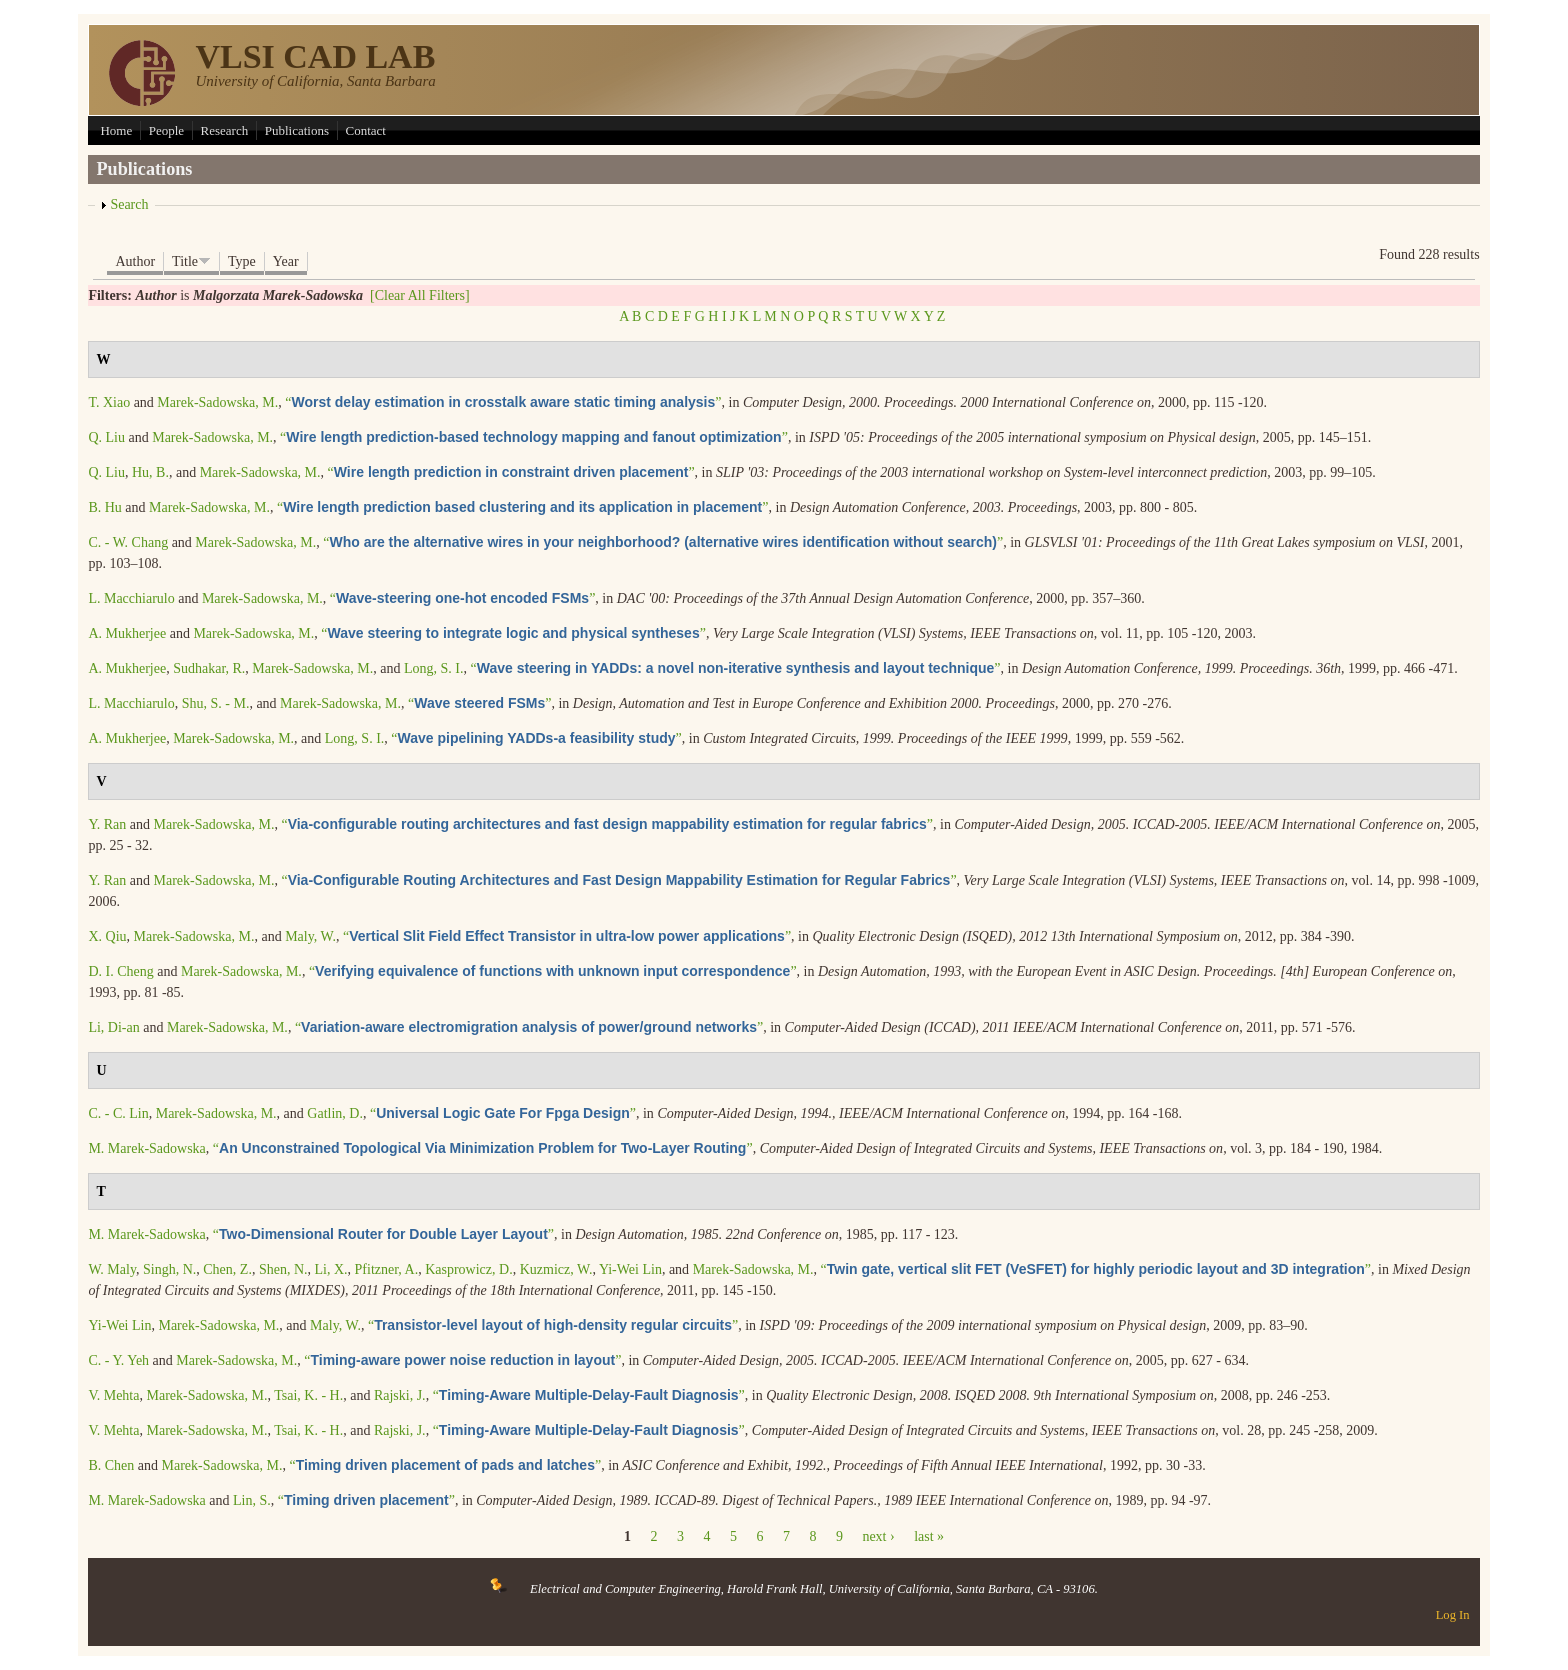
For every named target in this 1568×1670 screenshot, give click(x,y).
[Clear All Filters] (420, 295)
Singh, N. (169, 1269)
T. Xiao (109, 402)
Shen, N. (283, 1269)
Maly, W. (310, 936)
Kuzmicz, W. (556, 1269)
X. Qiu (107, 936)
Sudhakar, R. (209, 668)
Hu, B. (150, 472)
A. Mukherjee (127, 633)
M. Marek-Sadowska (146, 1148)
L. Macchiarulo (131, 598)
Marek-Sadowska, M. (217, 402)
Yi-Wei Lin (630, 1269)
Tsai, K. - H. (308, 1395)
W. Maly (112, 1269)
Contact (366, 130)
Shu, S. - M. (216, 703)
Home (116, 130)
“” (503, 402)
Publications (297, 130)
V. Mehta (113, 1395)
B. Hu (104, 507)
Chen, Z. (227, 1269)
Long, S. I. (434, 668)
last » (929, 1536)
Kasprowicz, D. (468, 1269)
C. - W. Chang (128, 542)
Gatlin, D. (335, 1113)
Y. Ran (107, 824)
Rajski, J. (400, 1395)
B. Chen (111, 1465)
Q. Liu (106, 437)
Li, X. (331, 1269)
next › (878, 1536)
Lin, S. (252, 1500)
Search (129, 204)
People (166, 130)
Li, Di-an (113, 1027)
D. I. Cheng (120, 971)
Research (225, 130)
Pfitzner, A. (387, 1269)
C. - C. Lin (118, 1113)
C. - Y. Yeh (118, 1360)
